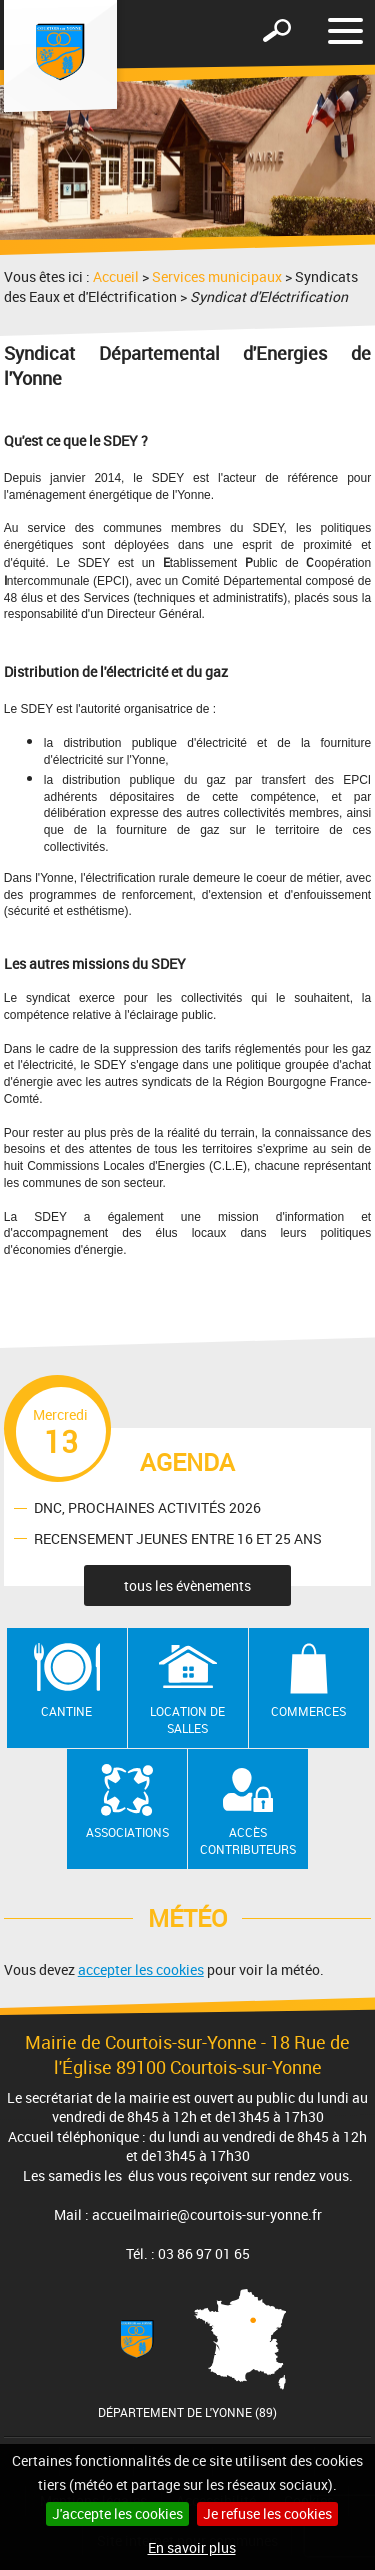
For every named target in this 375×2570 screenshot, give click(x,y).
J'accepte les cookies (117, 2513)
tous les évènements (187, 1585)
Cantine (66, 1711)
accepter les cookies (141, 1969)
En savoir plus (192, 2547)
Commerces (308, 1711)
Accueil (116, 276)
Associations (127, 1832)
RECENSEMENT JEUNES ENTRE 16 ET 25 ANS (178, 1538)
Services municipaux (217, 276)
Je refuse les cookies (267, 2513)
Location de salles (187, 1719)
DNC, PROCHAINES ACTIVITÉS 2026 (147, 1507)
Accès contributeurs (248, 1840)
